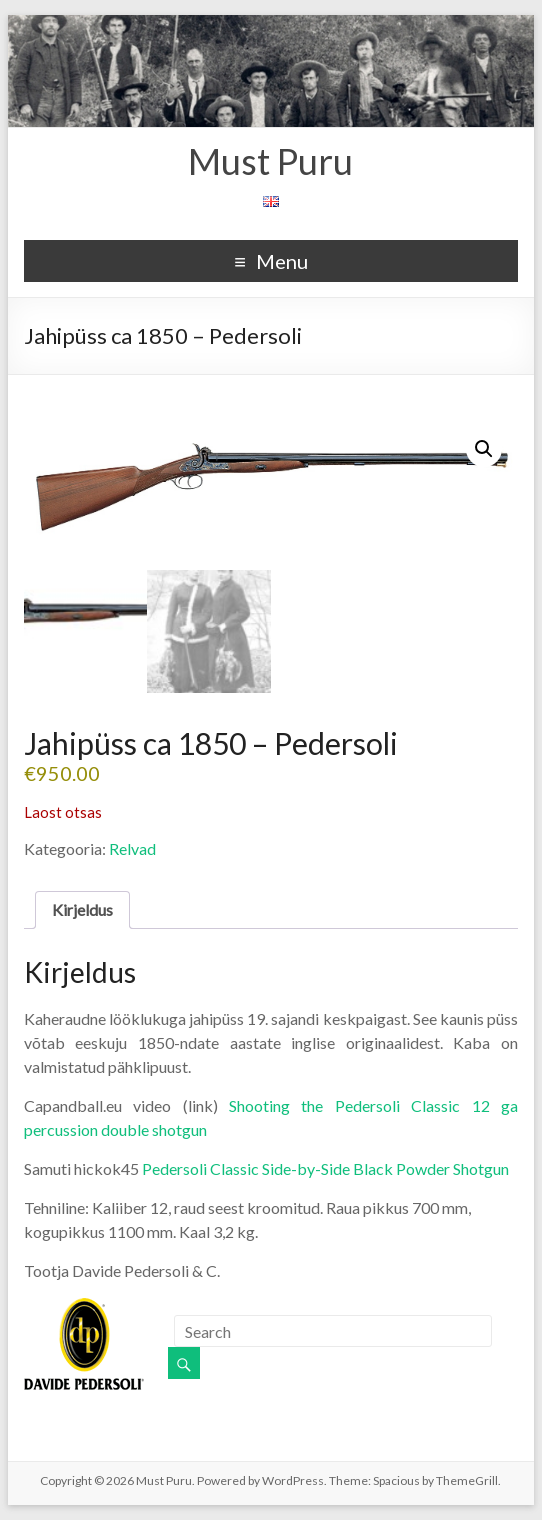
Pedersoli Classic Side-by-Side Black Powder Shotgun (325, 1168)
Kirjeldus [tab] (82, 909)
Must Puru (270, 161)
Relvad (132, 848)
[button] (484, 449)
